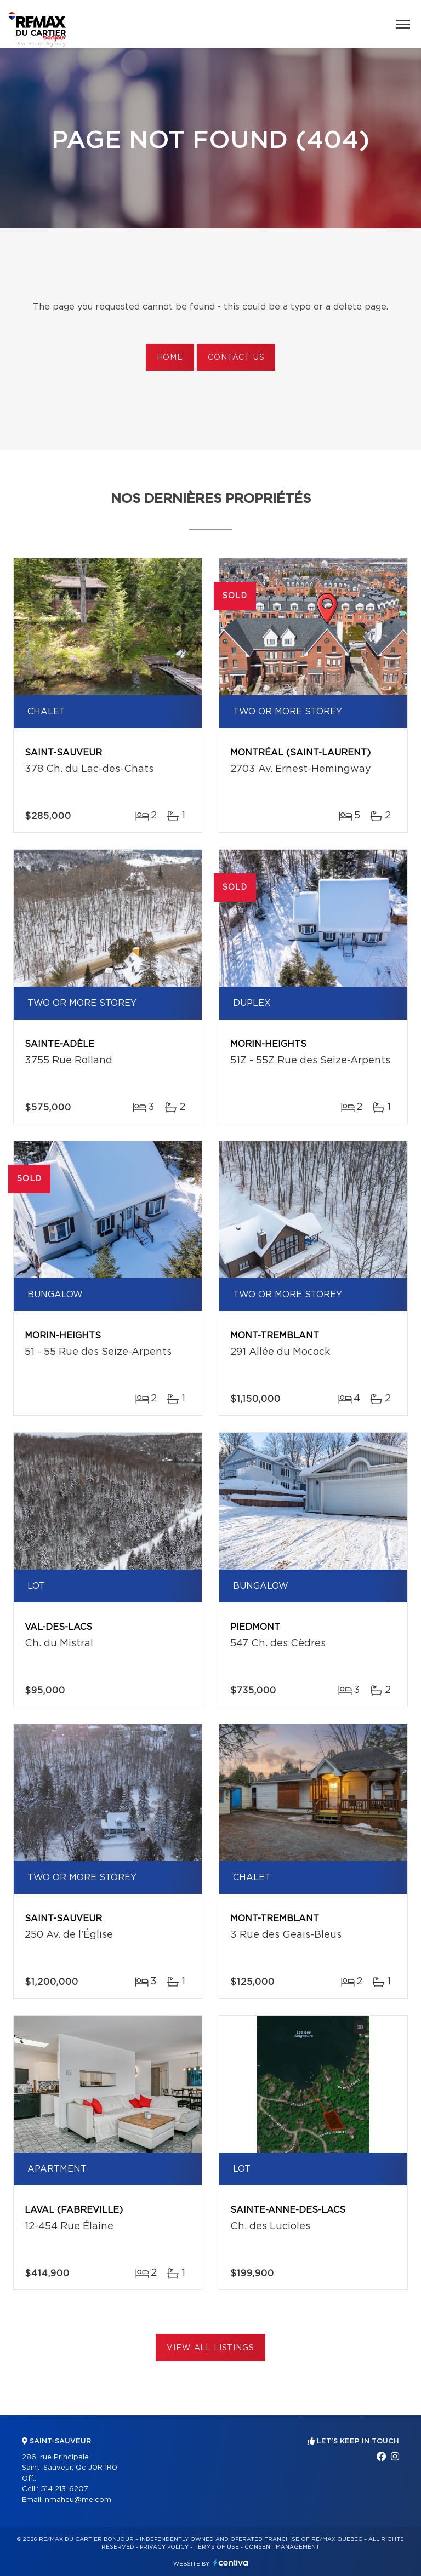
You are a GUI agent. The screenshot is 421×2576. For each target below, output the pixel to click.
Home (170, 358)
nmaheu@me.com (78, 2500)
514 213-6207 (64, 2489)
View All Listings (210, 2348)
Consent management (282, 2547)
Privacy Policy (164, 2547)
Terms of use (216, 2547)
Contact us (236, 358)
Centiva (230, 2562)
